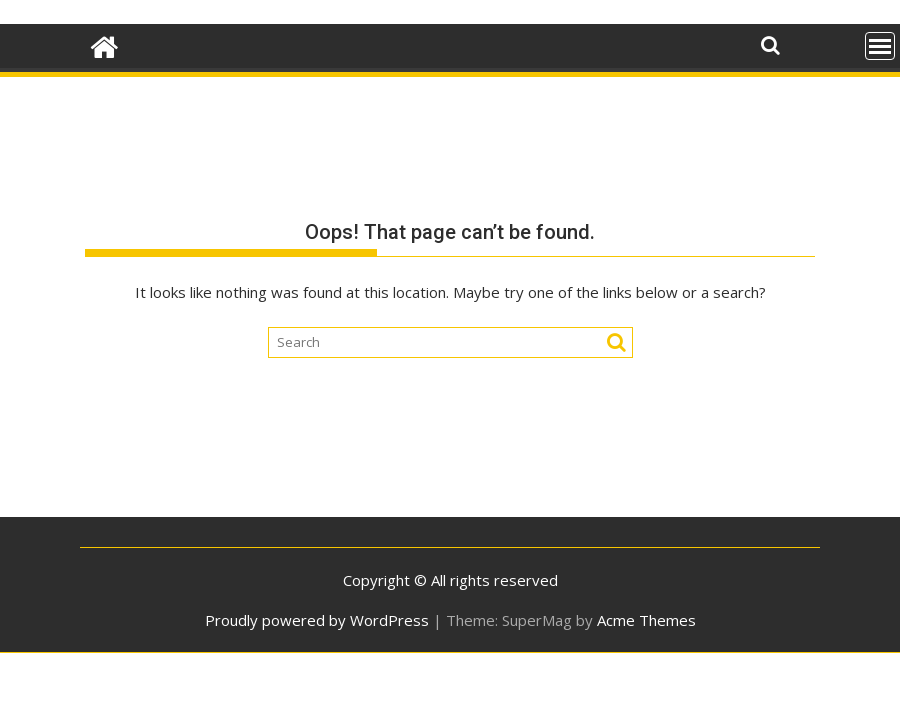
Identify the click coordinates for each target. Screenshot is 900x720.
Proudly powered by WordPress (317, 620)
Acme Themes (646, 620)
